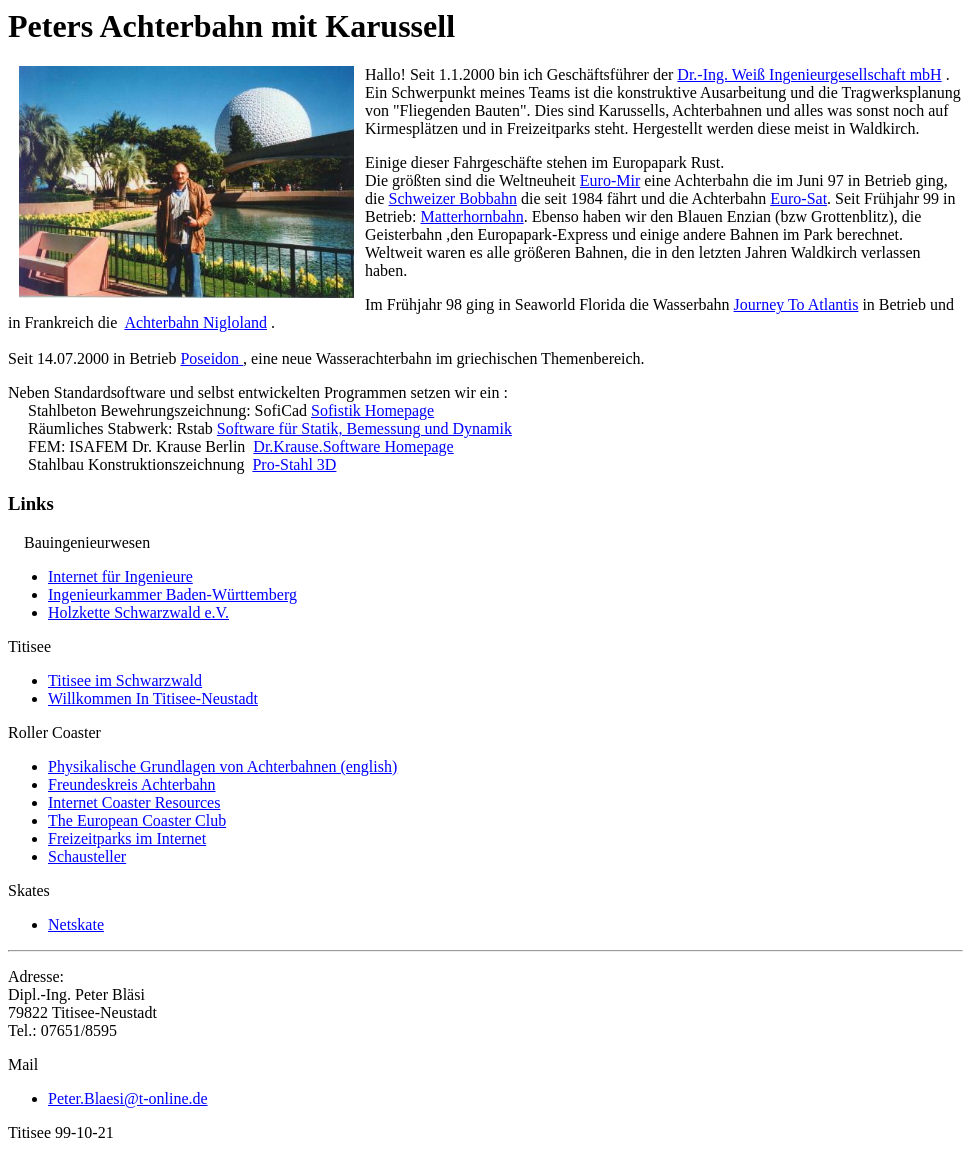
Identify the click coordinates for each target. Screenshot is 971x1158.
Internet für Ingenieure (120, 576)
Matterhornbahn (472, 216)
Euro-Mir (610, 180)
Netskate (76, 924)
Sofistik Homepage (372, 410)
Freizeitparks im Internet (127, 838)
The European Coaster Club (137, 820)
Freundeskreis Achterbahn (132, 784)
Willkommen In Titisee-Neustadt (153, 698)
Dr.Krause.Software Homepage (353, 446)
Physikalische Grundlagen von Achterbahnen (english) (222, 766)
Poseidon (211, 358)
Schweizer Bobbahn (453, 198)
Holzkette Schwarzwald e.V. (138, 612)
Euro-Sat (798, 198)
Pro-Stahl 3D (294, 464)
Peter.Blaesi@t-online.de (128, 1098)
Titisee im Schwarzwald (125, 680)
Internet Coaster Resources (134, 802)
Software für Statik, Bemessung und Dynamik (364, 428)
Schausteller (87, 856)
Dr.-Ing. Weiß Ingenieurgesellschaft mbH (809, 74)
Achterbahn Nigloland (195, 322)
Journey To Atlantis (796, 304)
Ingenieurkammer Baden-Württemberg (172, 594)
